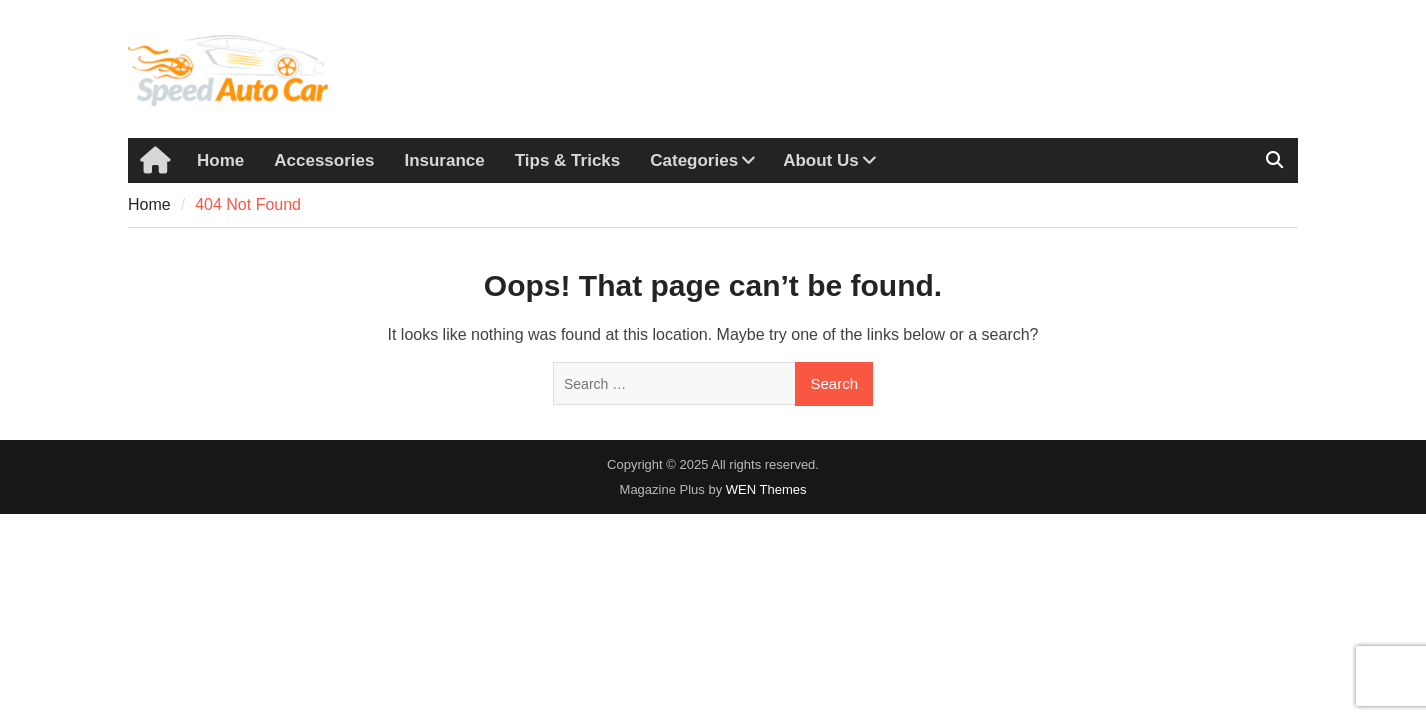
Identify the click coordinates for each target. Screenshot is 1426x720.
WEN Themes (766, 489)
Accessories (324, 160)
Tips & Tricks (568, 160)
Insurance (444, 160)
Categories (694, 160)
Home (220, 160)
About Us (821, 160)
